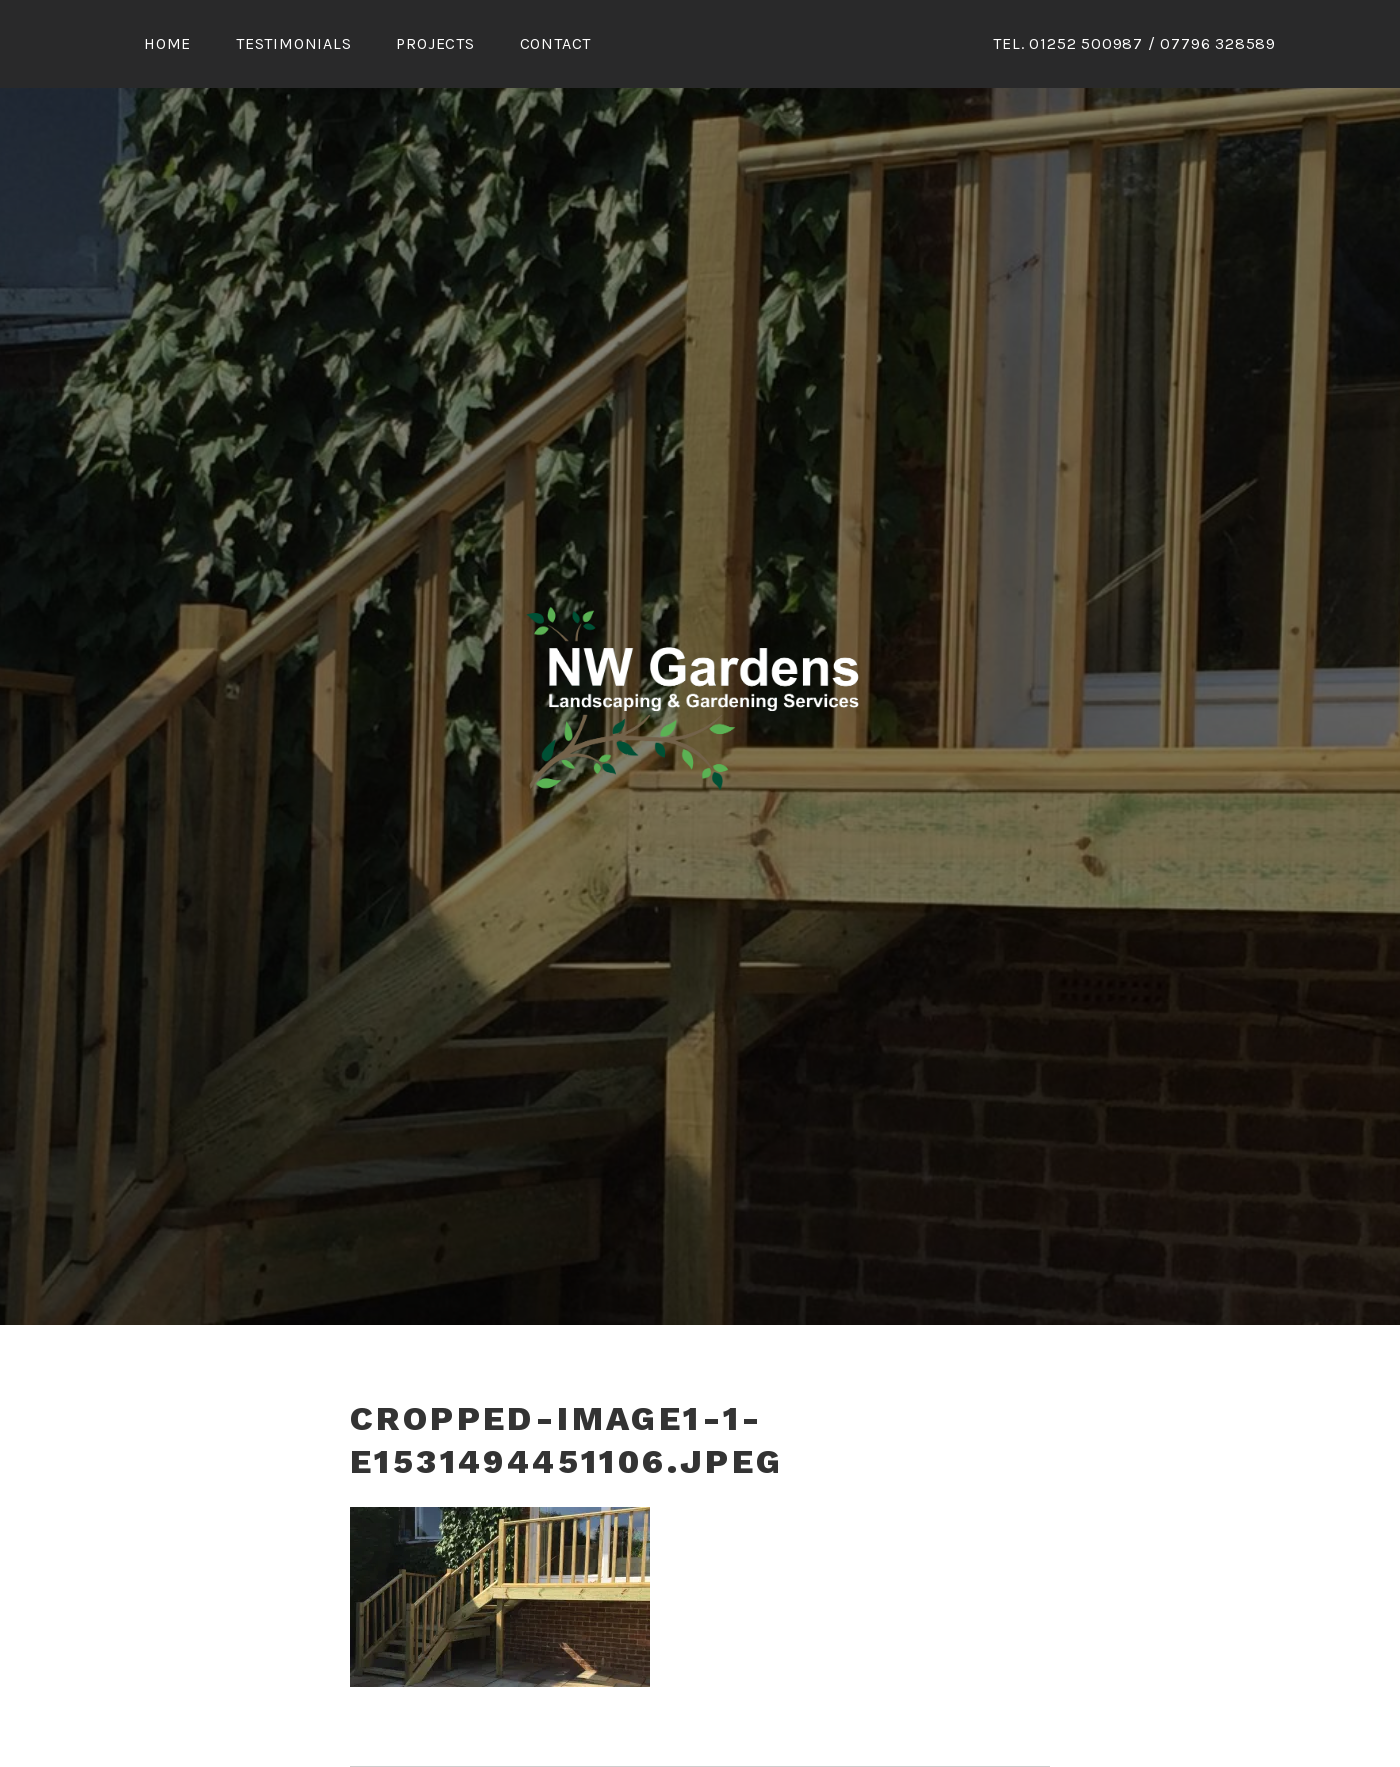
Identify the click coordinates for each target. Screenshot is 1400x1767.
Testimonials (294, 43)
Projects (435, 43)
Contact (556, 43)
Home (167, 43)
